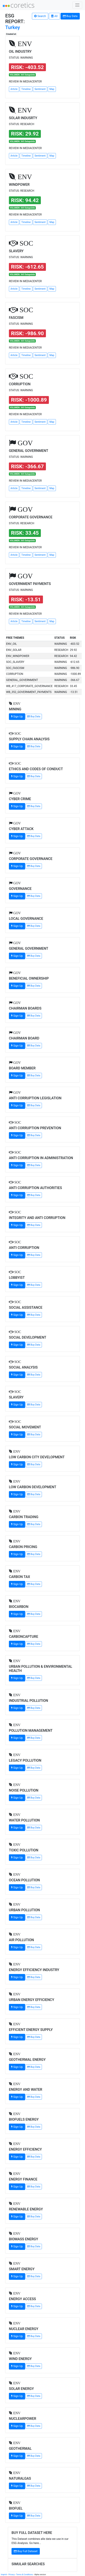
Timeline (26, 89)
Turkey (12, 27)
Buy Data (70, 16)
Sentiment (40, 89)
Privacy (11, 2574)
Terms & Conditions (24, 2574)
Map (51, 89)
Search (40, 16)
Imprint (4, 2574)
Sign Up (17, 716)
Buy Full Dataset (26, 2551)
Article (13, 89)
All (54, 16)
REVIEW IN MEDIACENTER (25, 81)
